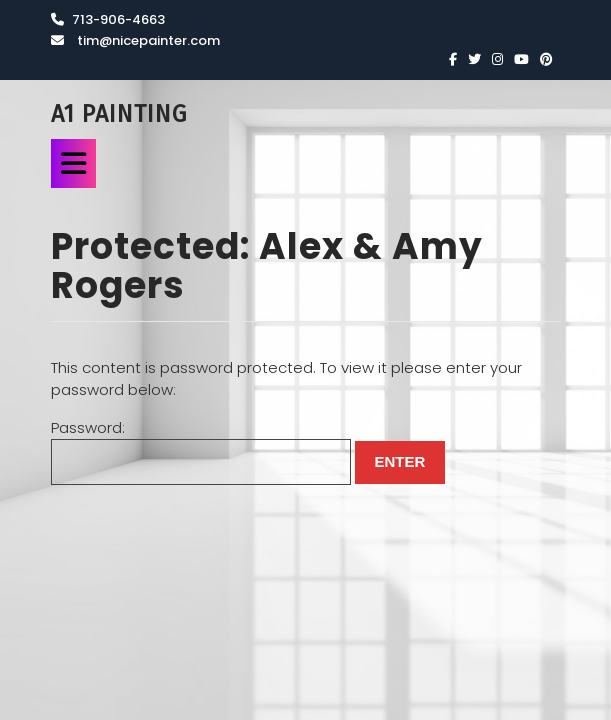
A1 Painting (119, 114)
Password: (201, 451)
